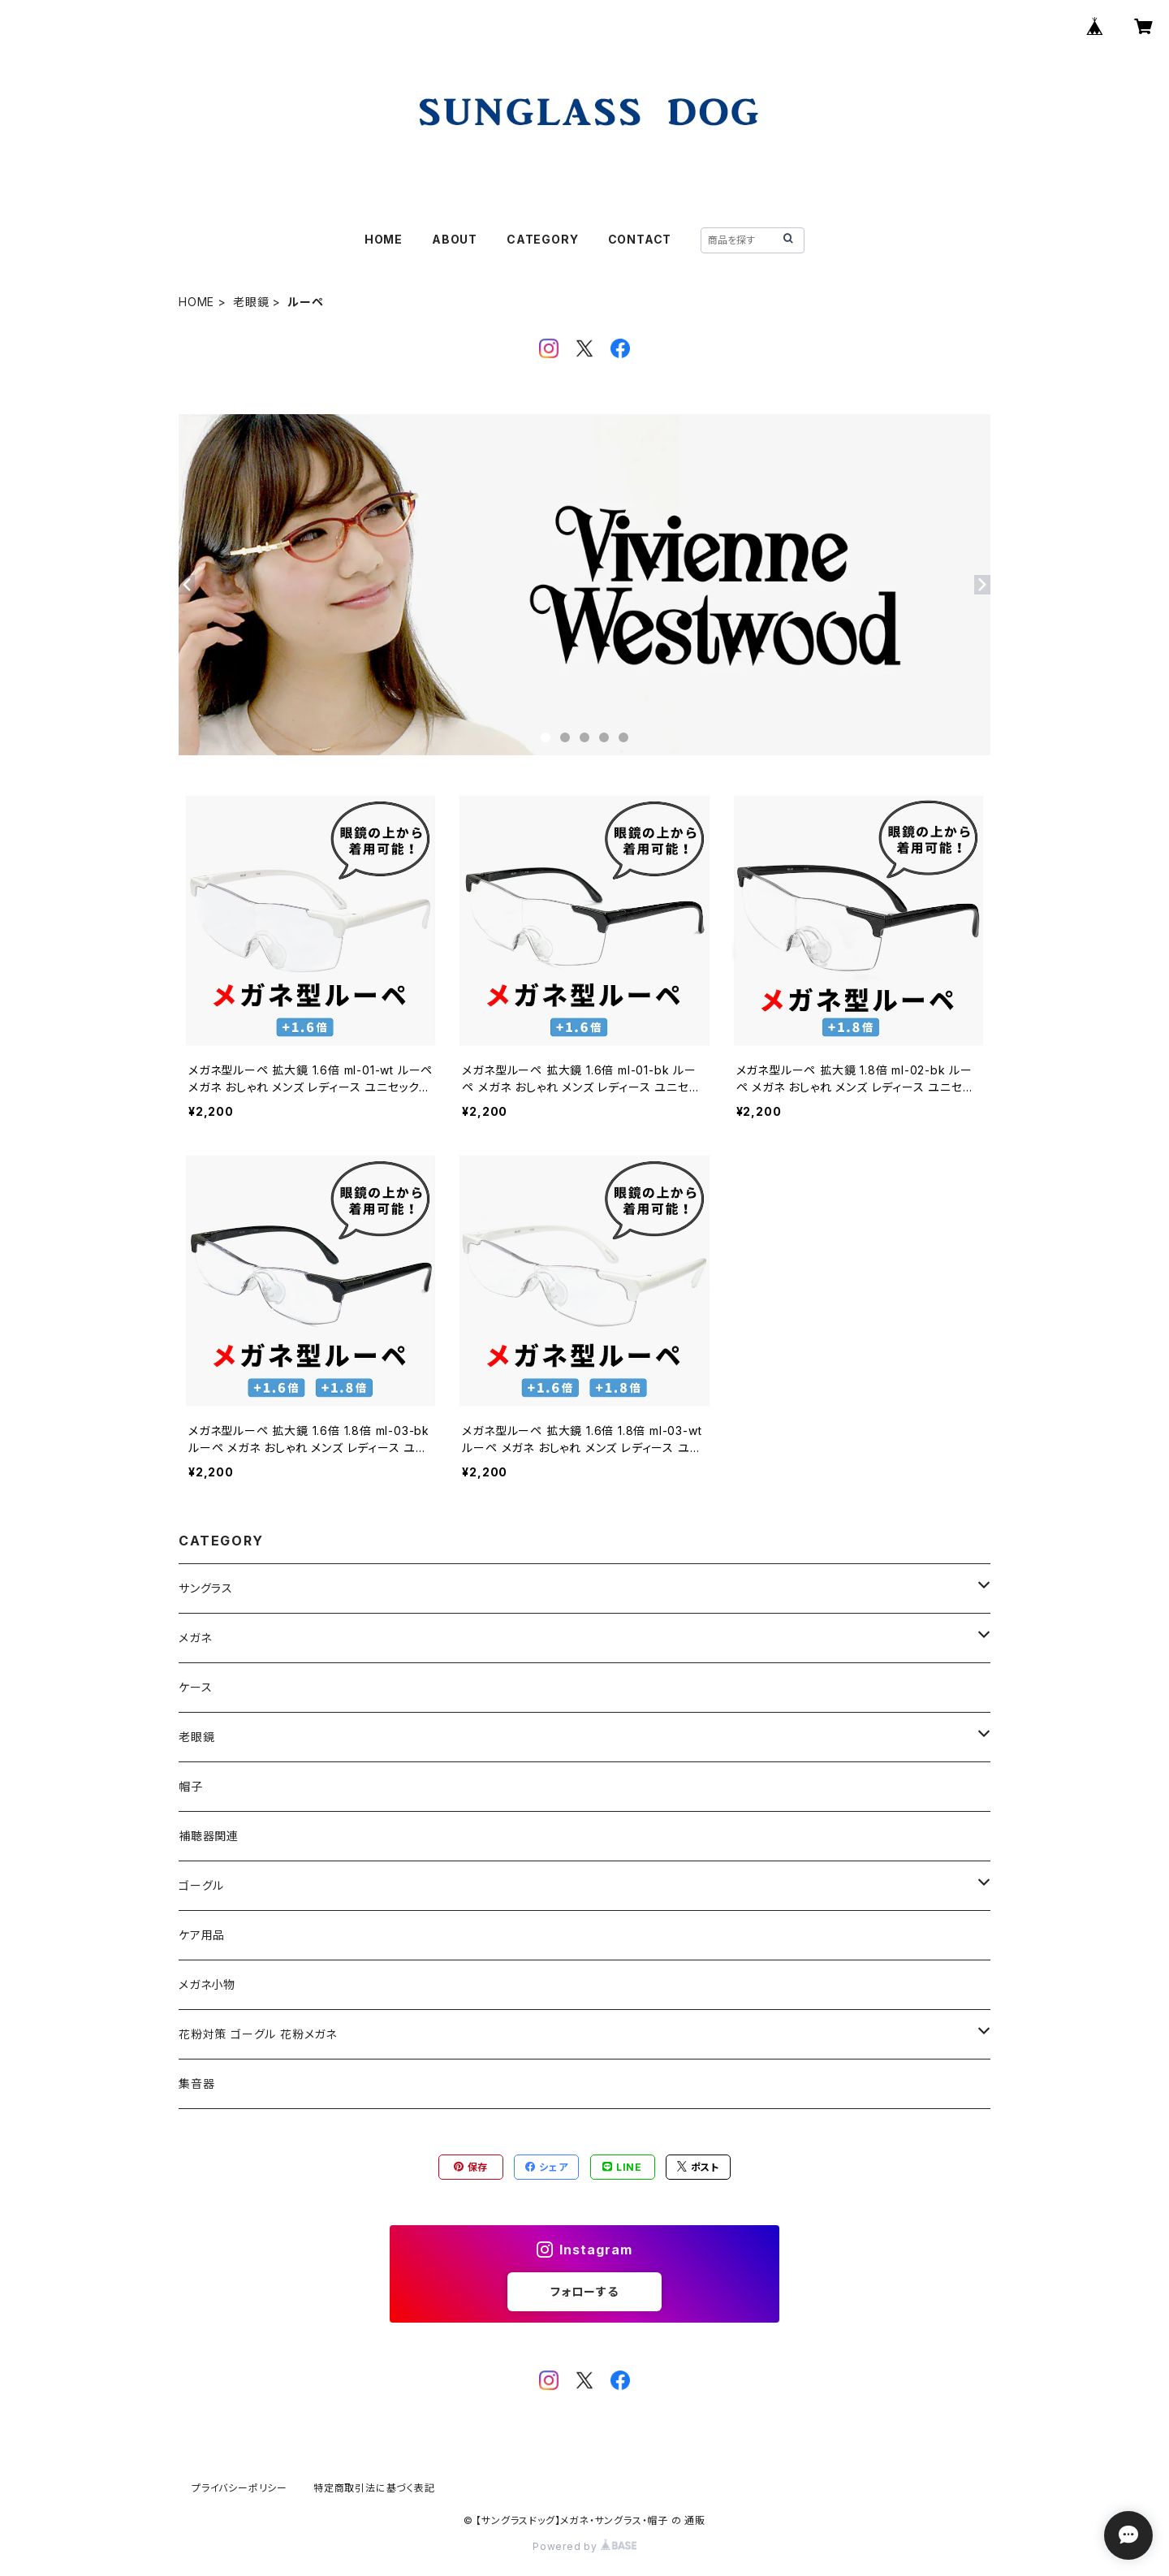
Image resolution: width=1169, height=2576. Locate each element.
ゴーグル (201, 1885)
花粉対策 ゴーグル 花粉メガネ (258, 2034)
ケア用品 (202, 1935)
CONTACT (640, 239)
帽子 (191, 1786)
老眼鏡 (251, 302)
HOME (384, 239)
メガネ (195, 1638)
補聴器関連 (209, 1836)
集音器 (196, 2083)
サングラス (206, 1588)
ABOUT (454, 239)
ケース (195, 1687)
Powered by (584, 2546)
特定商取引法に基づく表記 (374, 2488)
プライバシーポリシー (239, 2488)
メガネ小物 (207, 1984)
